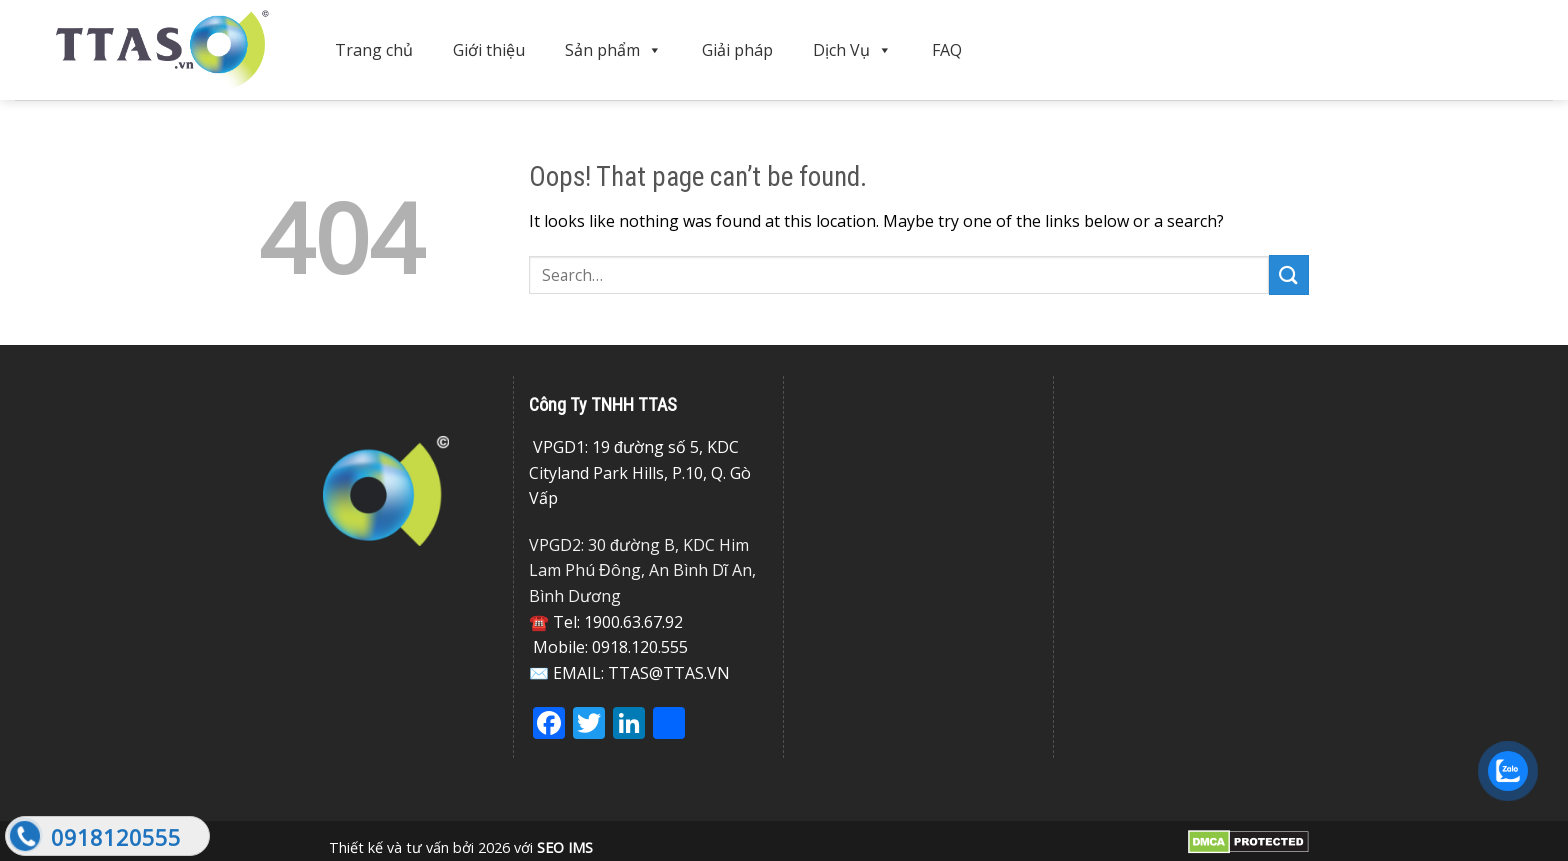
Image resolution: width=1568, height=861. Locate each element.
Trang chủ (374, 50)
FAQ (947, 50)
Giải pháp (737, 50)
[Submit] (1289, 274)
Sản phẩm (613, 50)
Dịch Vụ (852, 50)
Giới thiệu (489, 50)
